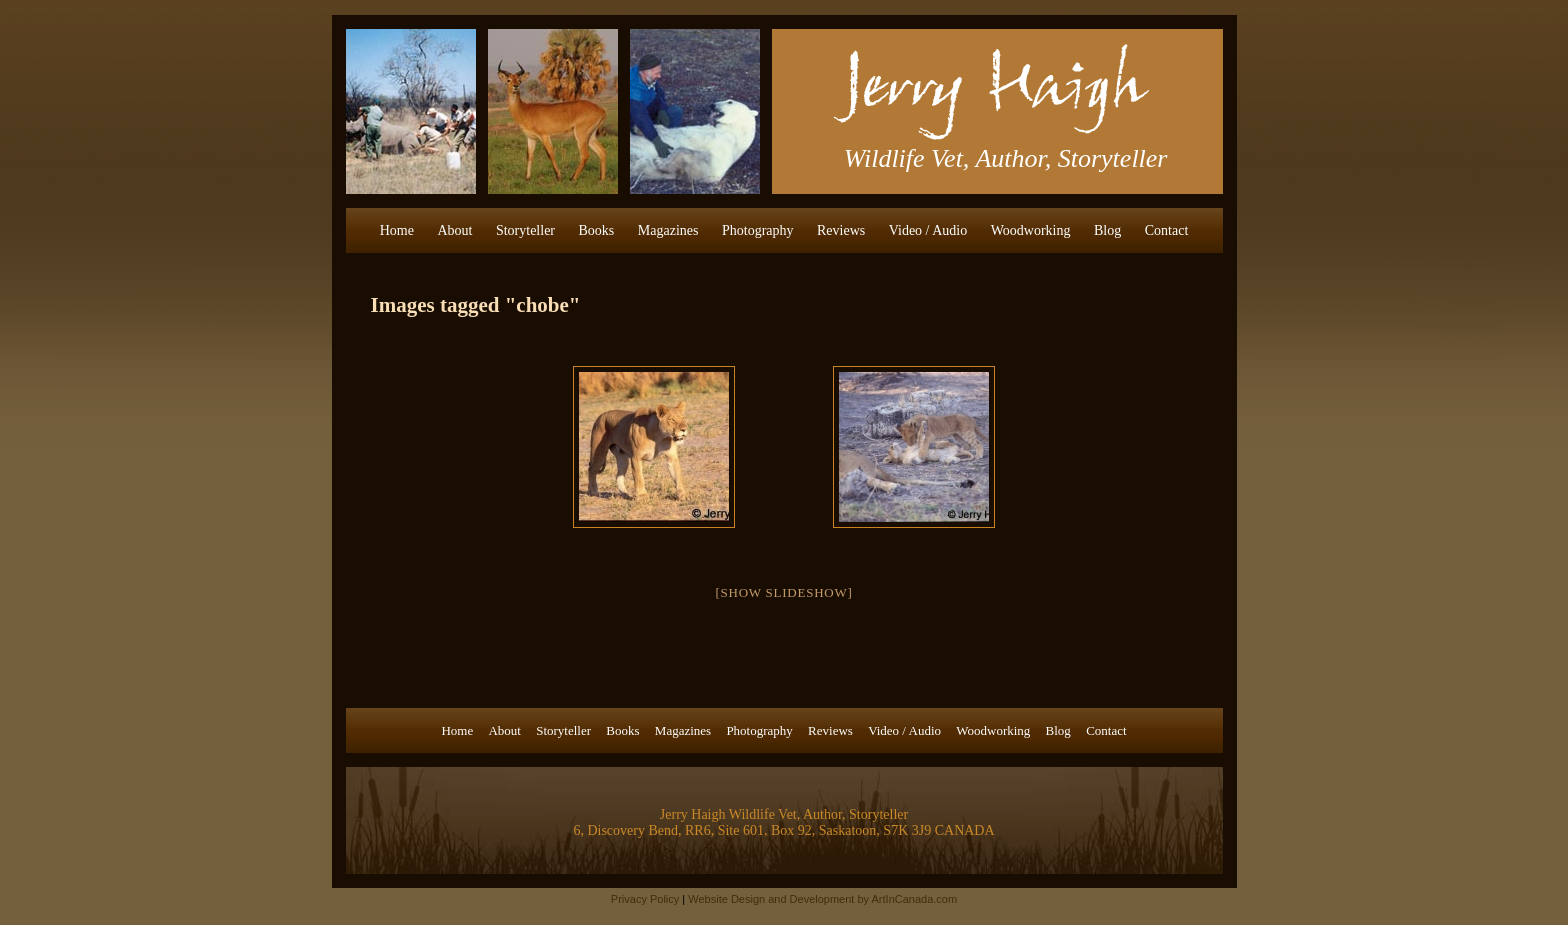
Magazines (668, 230)
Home (397, 230)
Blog (1107, 230)
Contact (1167, 230)
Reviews (841, 230)
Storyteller (525, 230)
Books (597, 230)
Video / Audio (928, 230)
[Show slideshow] (783, 592)
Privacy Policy (645, 899)
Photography (758, 230)
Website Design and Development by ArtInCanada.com (822, 899)
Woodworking (1031, 230)
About (454, 230)
